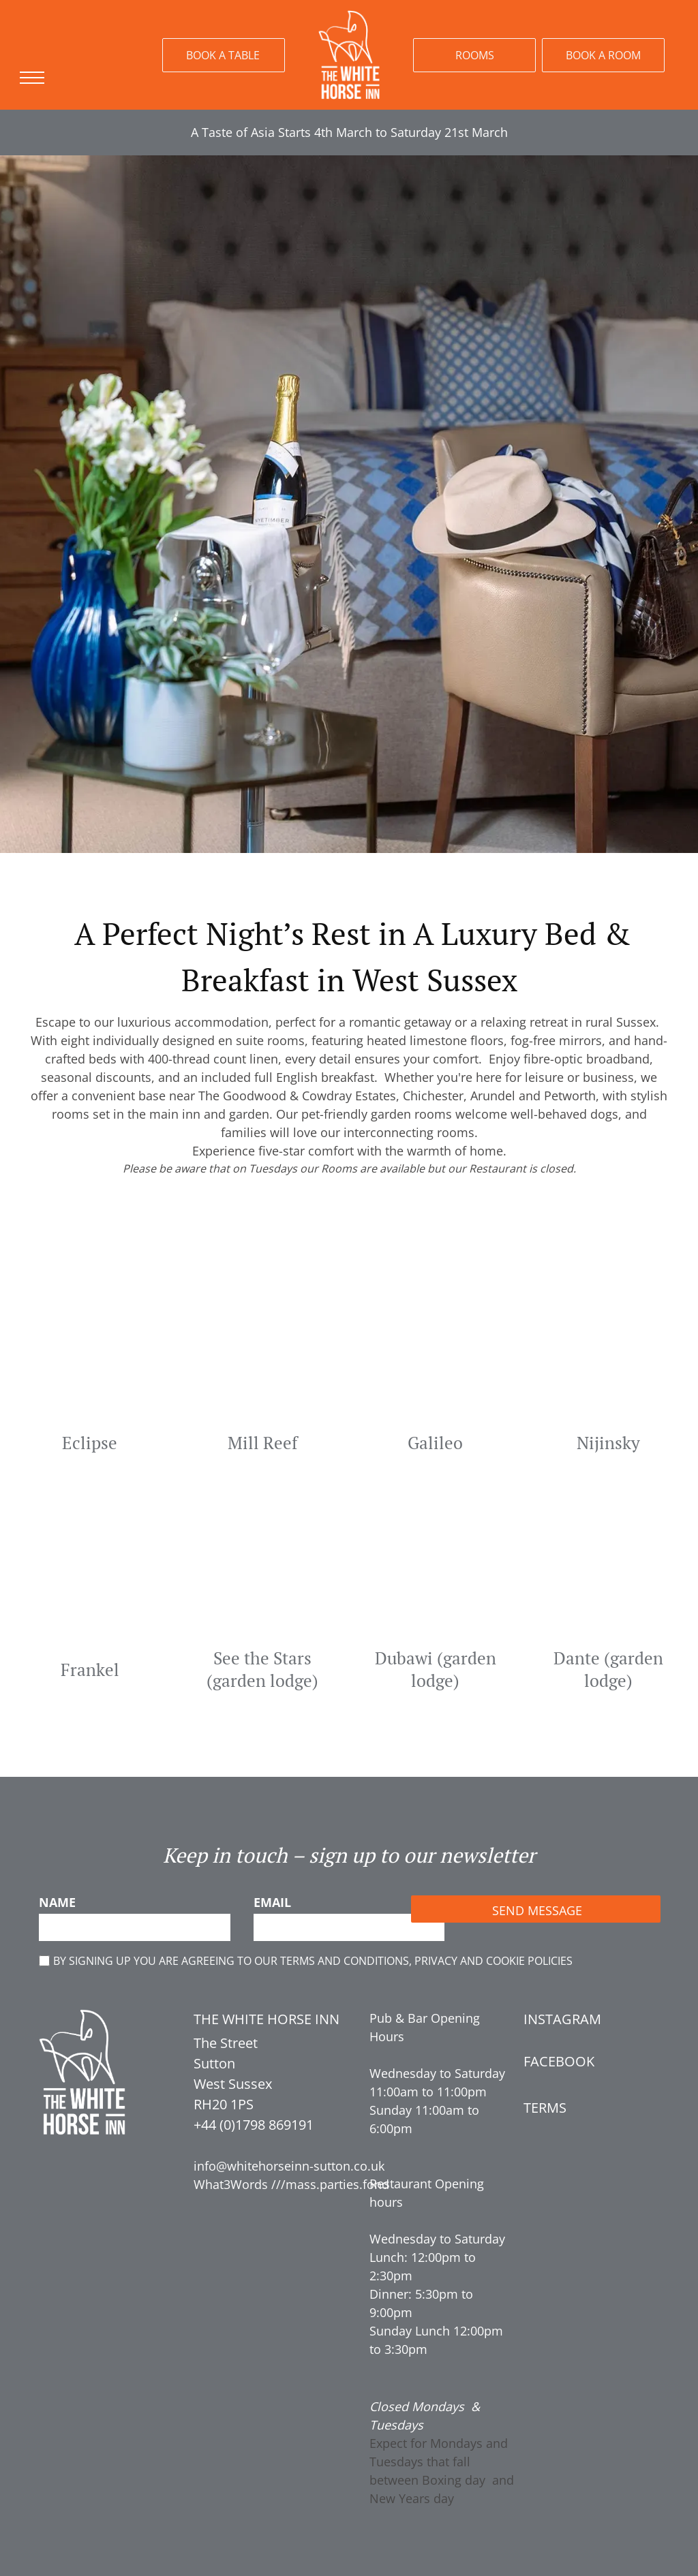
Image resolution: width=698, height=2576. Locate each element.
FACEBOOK (559, 2061)
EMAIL (272, 1902)
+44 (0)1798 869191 (254, 2124)
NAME (57, 1902)
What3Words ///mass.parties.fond (291, 2184)
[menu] (30, 77)
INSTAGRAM (562, 2019)
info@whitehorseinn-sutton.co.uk (289, 2166)
